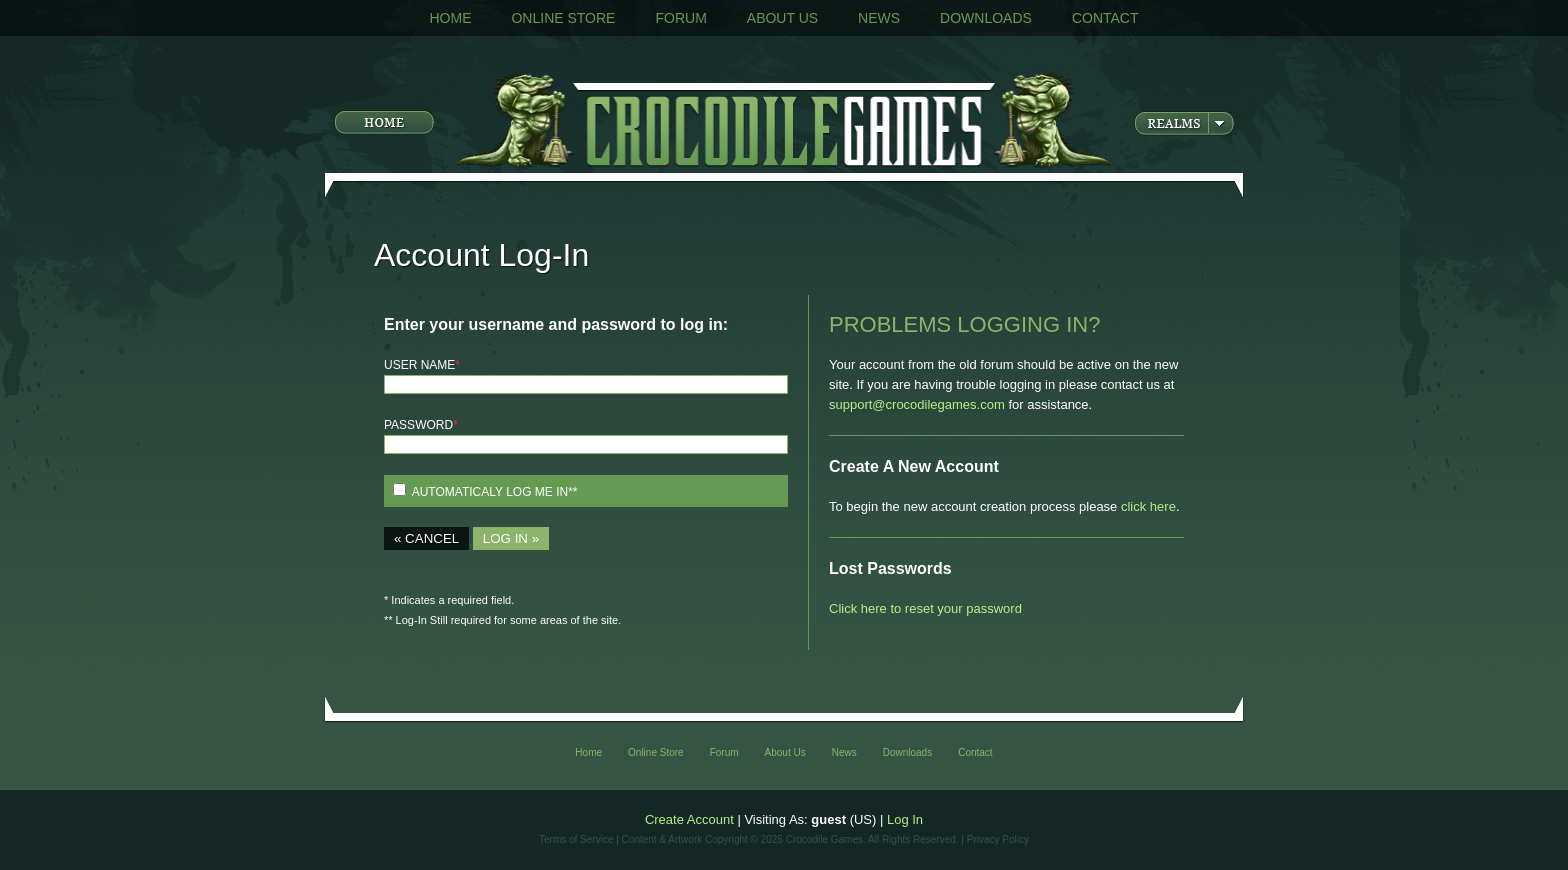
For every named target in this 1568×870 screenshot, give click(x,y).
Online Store (563, 18)
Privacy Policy (998, 839)
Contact (1105, 18)
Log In (905, 819)
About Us (782, 18)
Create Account (689, 819)
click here (1148, 506)
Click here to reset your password (925, 608)
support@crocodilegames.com (917, 404)
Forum (680, 18)
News (879, 18)
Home (450, 18)
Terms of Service (576, 839)
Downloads (986, 18)
